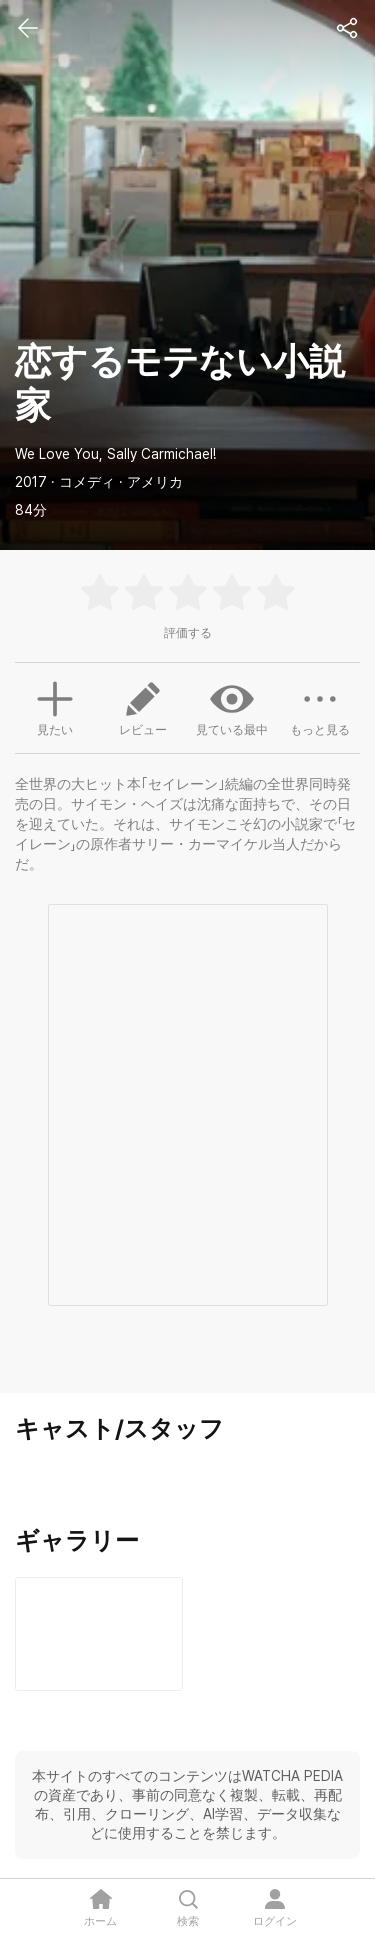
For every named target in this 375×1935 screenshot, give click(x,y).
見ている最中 (232, 707)
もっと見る (320, 707)
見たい (55, 706)
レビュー (143, 707)
